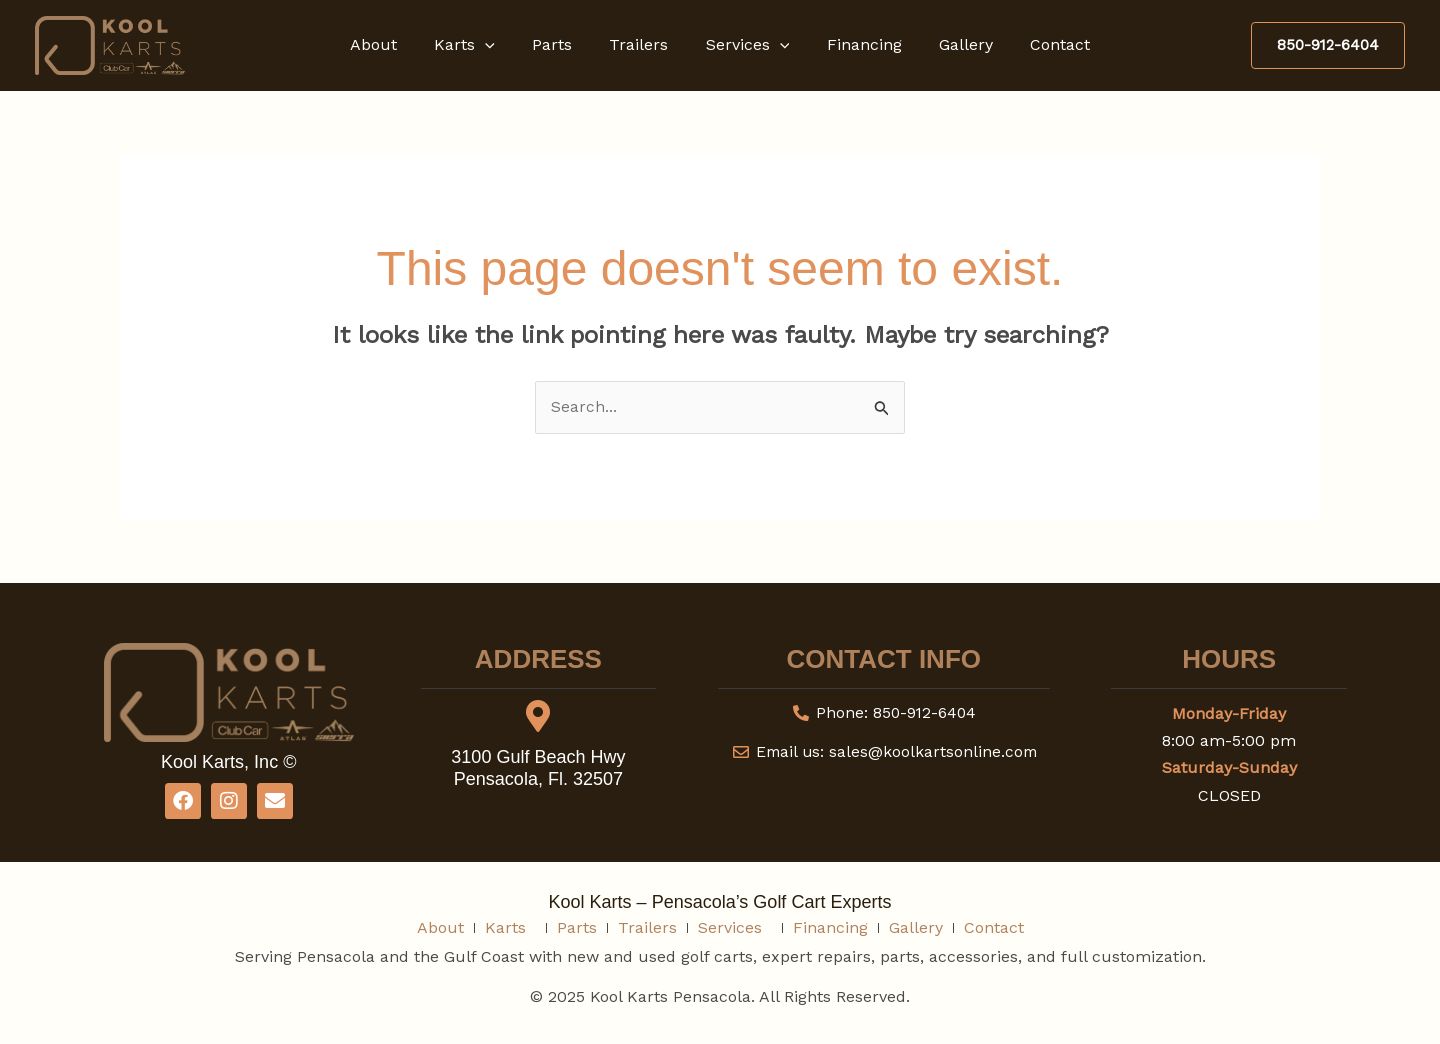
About (391, 44)
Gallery (953, 44)
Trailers (641, 44)
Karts (477, 45)
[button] (498, 45)
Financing (856, 44)
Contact (1042, 44)
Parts (560, 44)
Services (745, 45)
